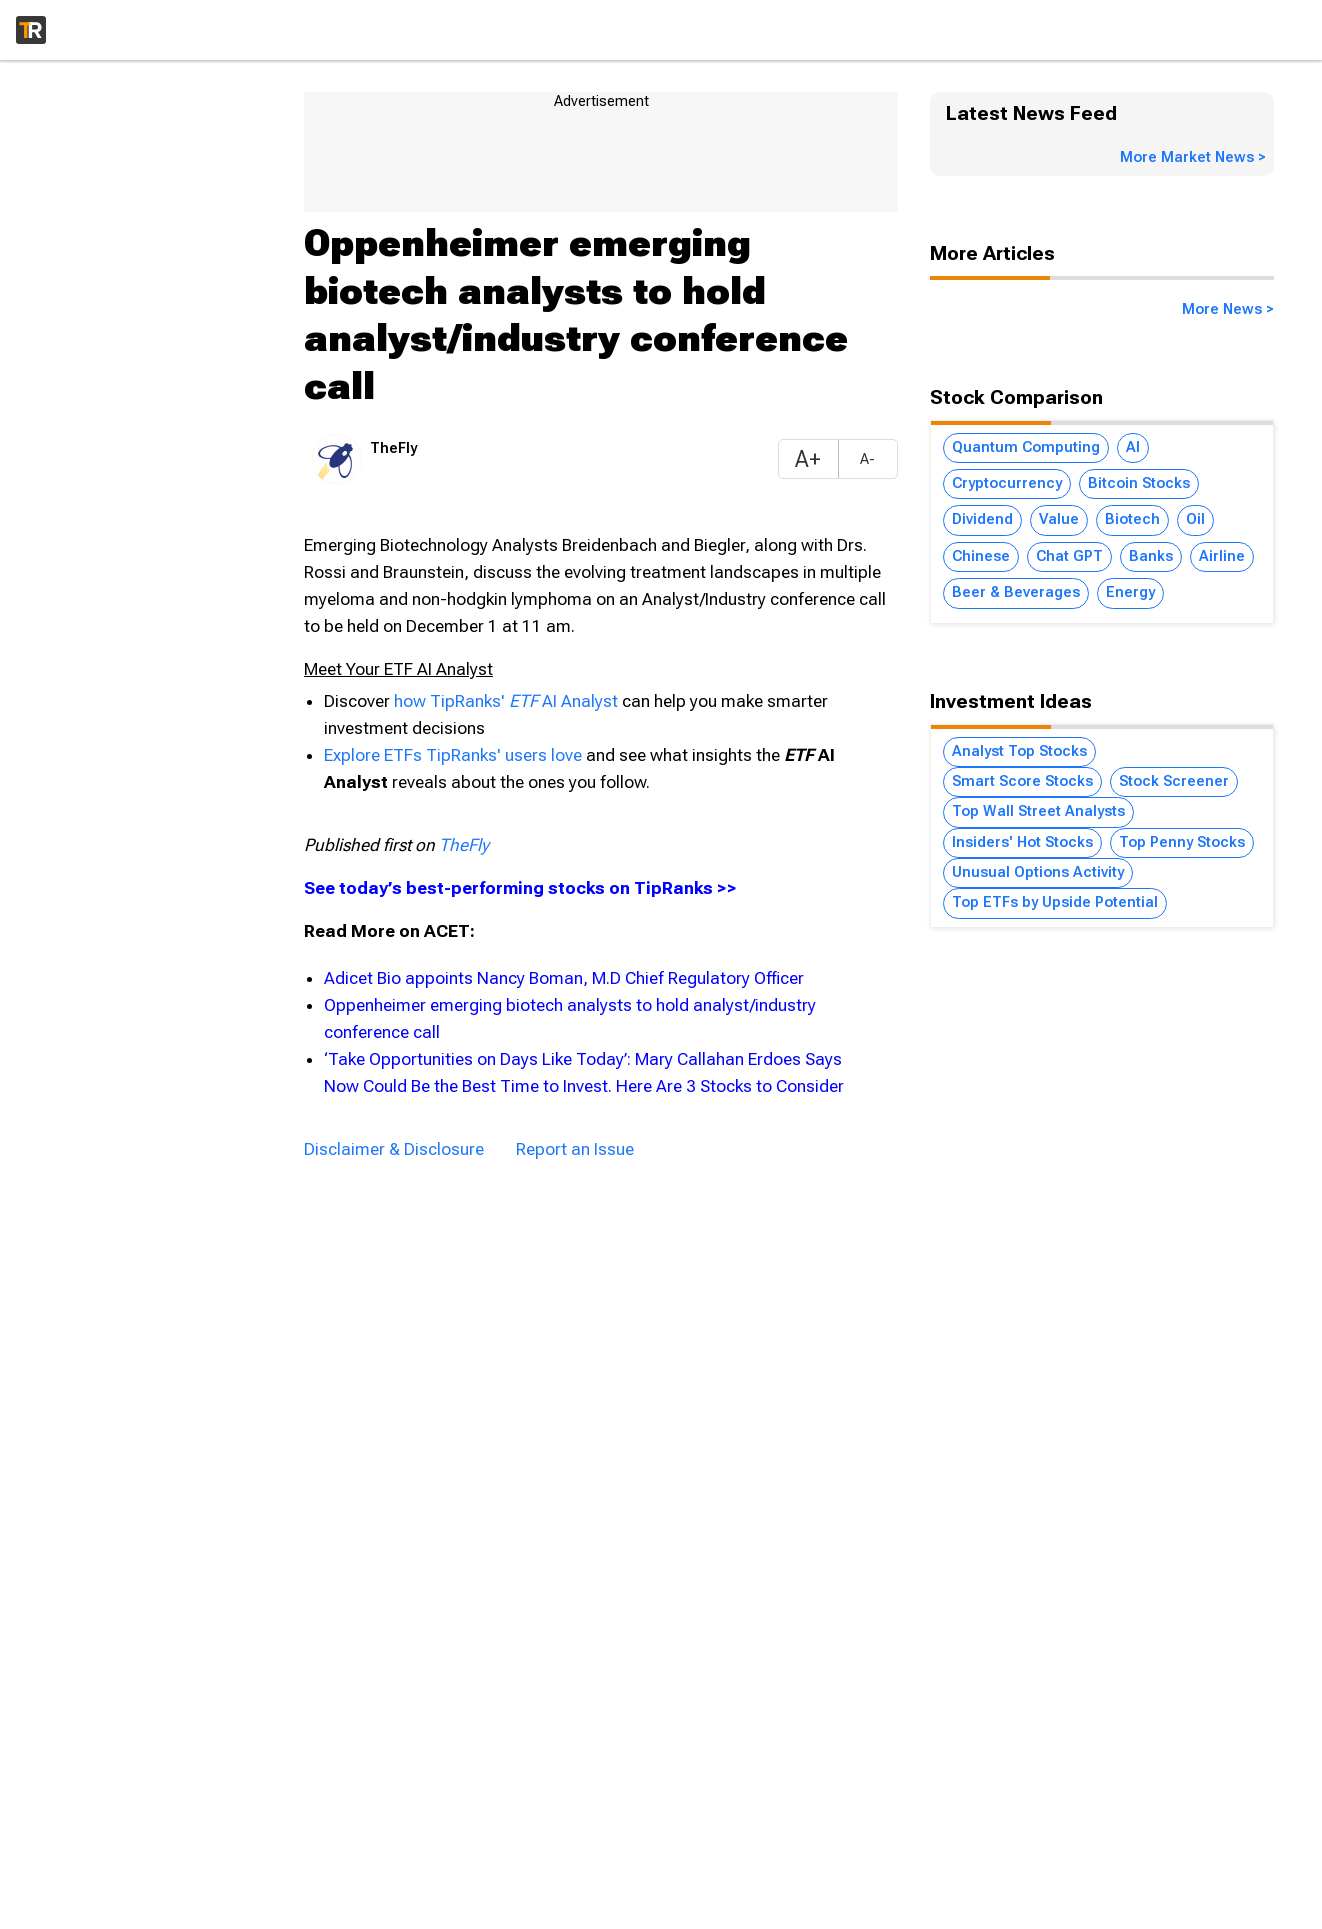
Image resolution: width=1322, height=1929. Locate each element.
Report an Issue (575, 1149)
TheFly (464, 845)
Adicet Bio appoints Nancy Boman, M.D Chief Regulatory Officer (564, 978)
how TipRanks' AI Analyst (508, 701)
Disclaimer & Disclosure (394, 1149)
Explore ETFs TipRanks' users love (455, 755)
